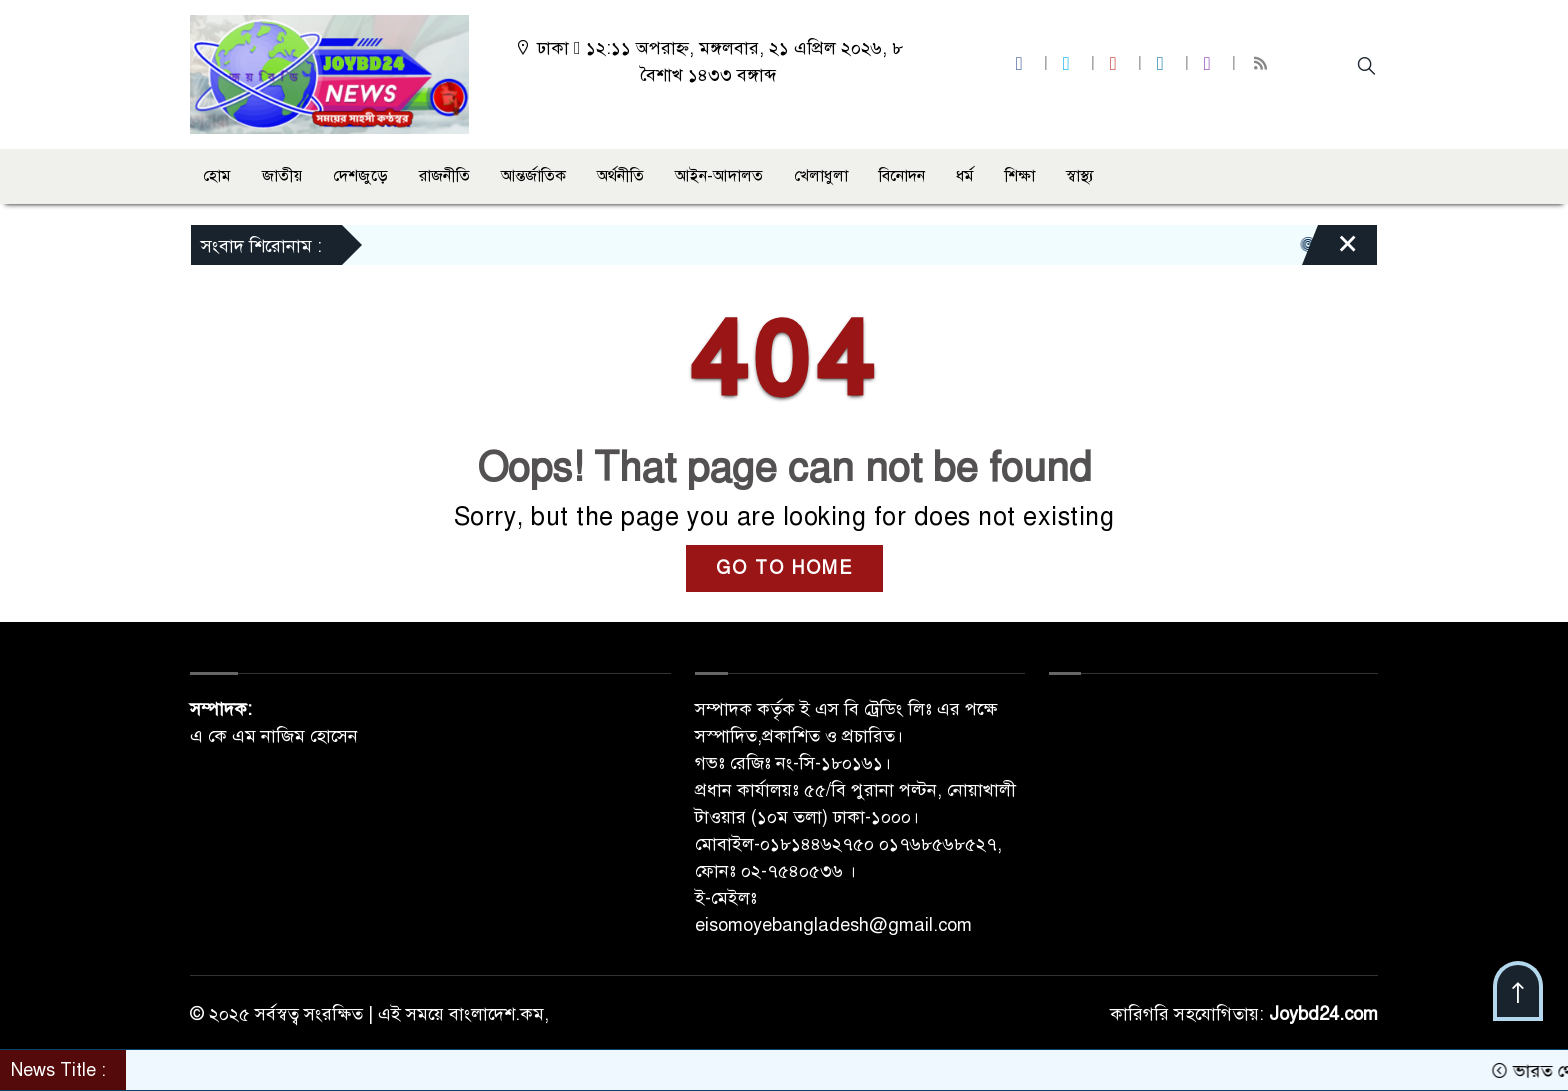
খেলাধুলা (821, 176)
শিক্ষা (1020, 176)
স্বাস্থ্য (1080, 176)
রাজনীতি (444, 176)
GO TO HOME (784, 568)
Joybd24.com (1323, 1014)
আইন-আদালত (719, 176)
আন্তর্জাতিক (533, 176)
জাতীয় (282, 176)
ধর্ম (965, 176)
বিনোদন (902, 176)
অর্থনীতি (620, 176)
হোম (217, 176)
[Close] (1330, 250)
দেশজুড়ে (360, 176)
